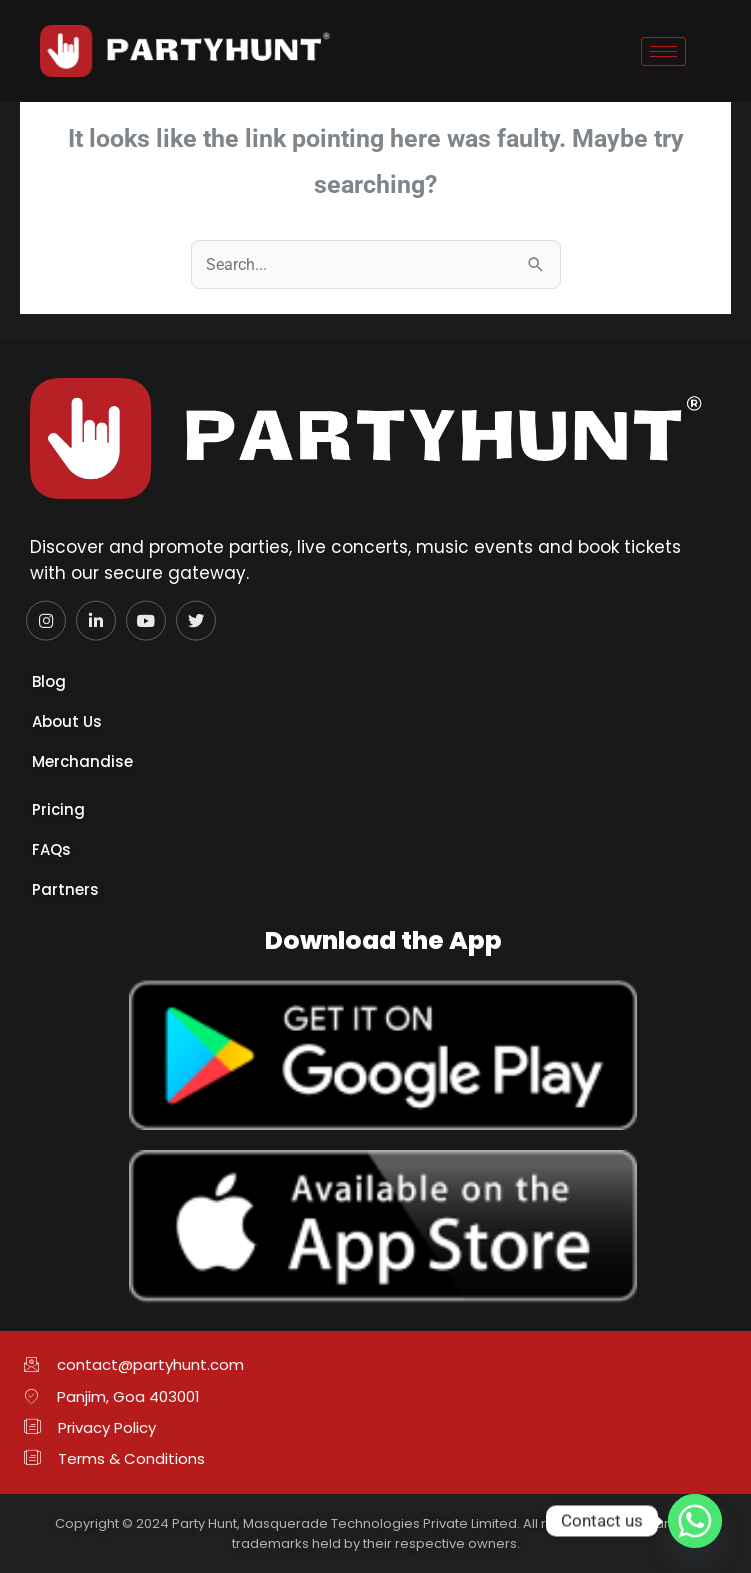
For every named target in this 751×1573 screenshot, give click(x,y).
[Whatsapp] (695, 1521)
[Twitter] (196, 616)
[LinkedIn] (96, 616)
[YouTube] (146, 616)
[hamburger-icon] (663, 51)
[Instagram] (46, 616)
